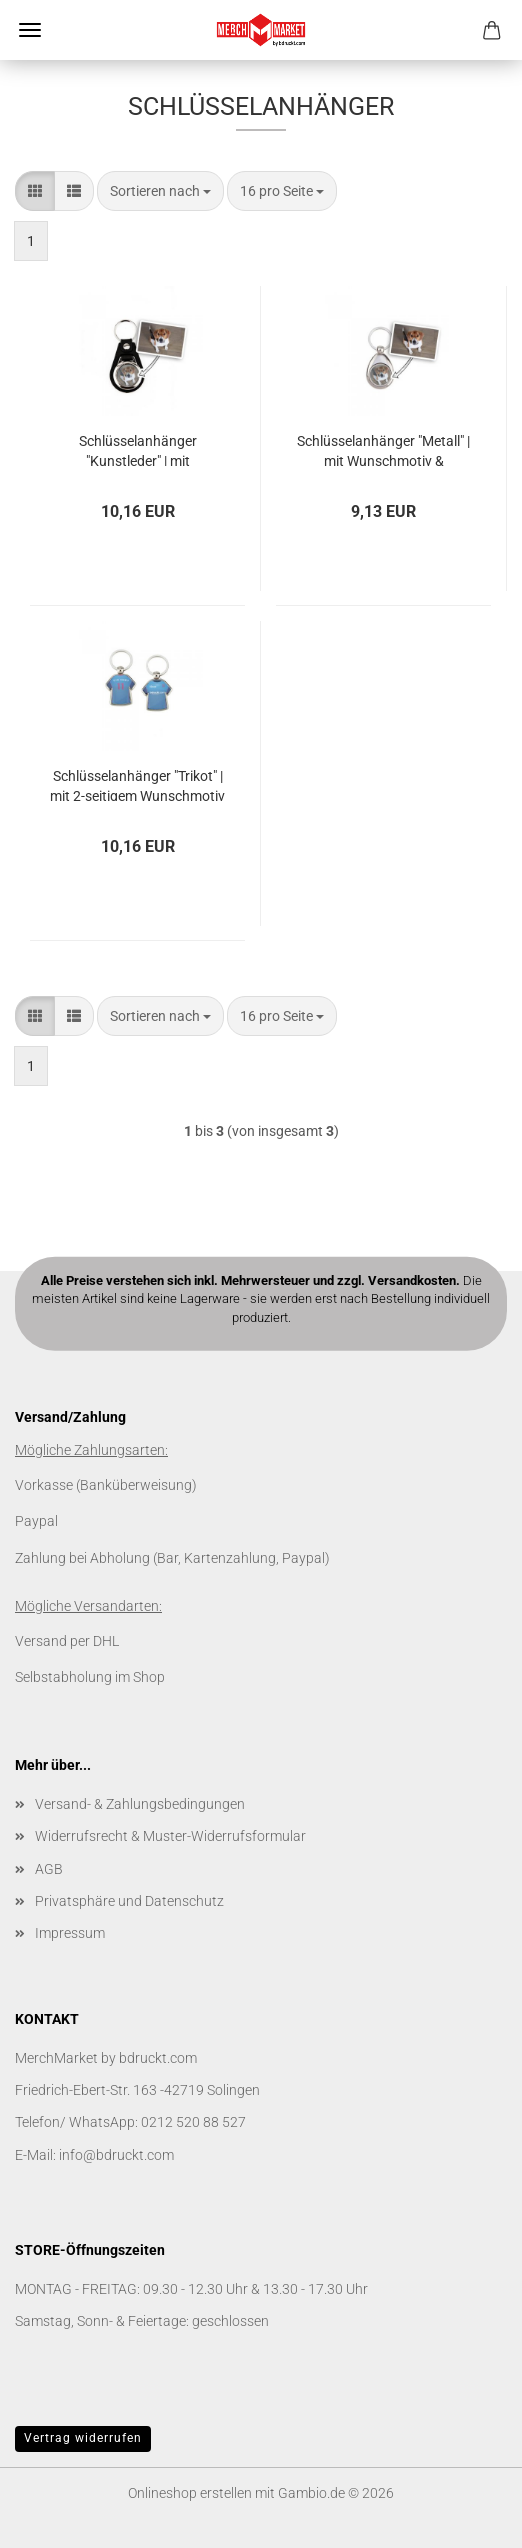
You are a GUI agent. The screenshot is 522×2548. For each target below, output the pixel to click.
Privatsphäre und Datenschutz (129, 1901)
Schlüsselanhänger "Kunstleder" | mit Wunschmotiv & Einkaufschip (138, 449)
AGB (49, 1869)
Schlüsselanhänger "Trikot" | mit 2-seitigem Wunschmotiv (137, 784)
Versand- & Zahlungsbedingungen (140, 1804)
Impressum (70, 1933)
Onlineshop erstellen (190, 2493)
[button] (35, 191)
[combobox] (160, 191)
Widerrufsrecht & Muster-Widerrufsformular (170, 1836)
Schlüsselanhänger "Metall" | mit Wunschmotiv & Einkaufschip (383, 449)
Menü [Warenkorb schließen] (30, 30)
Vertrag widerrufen (83, 2438)
